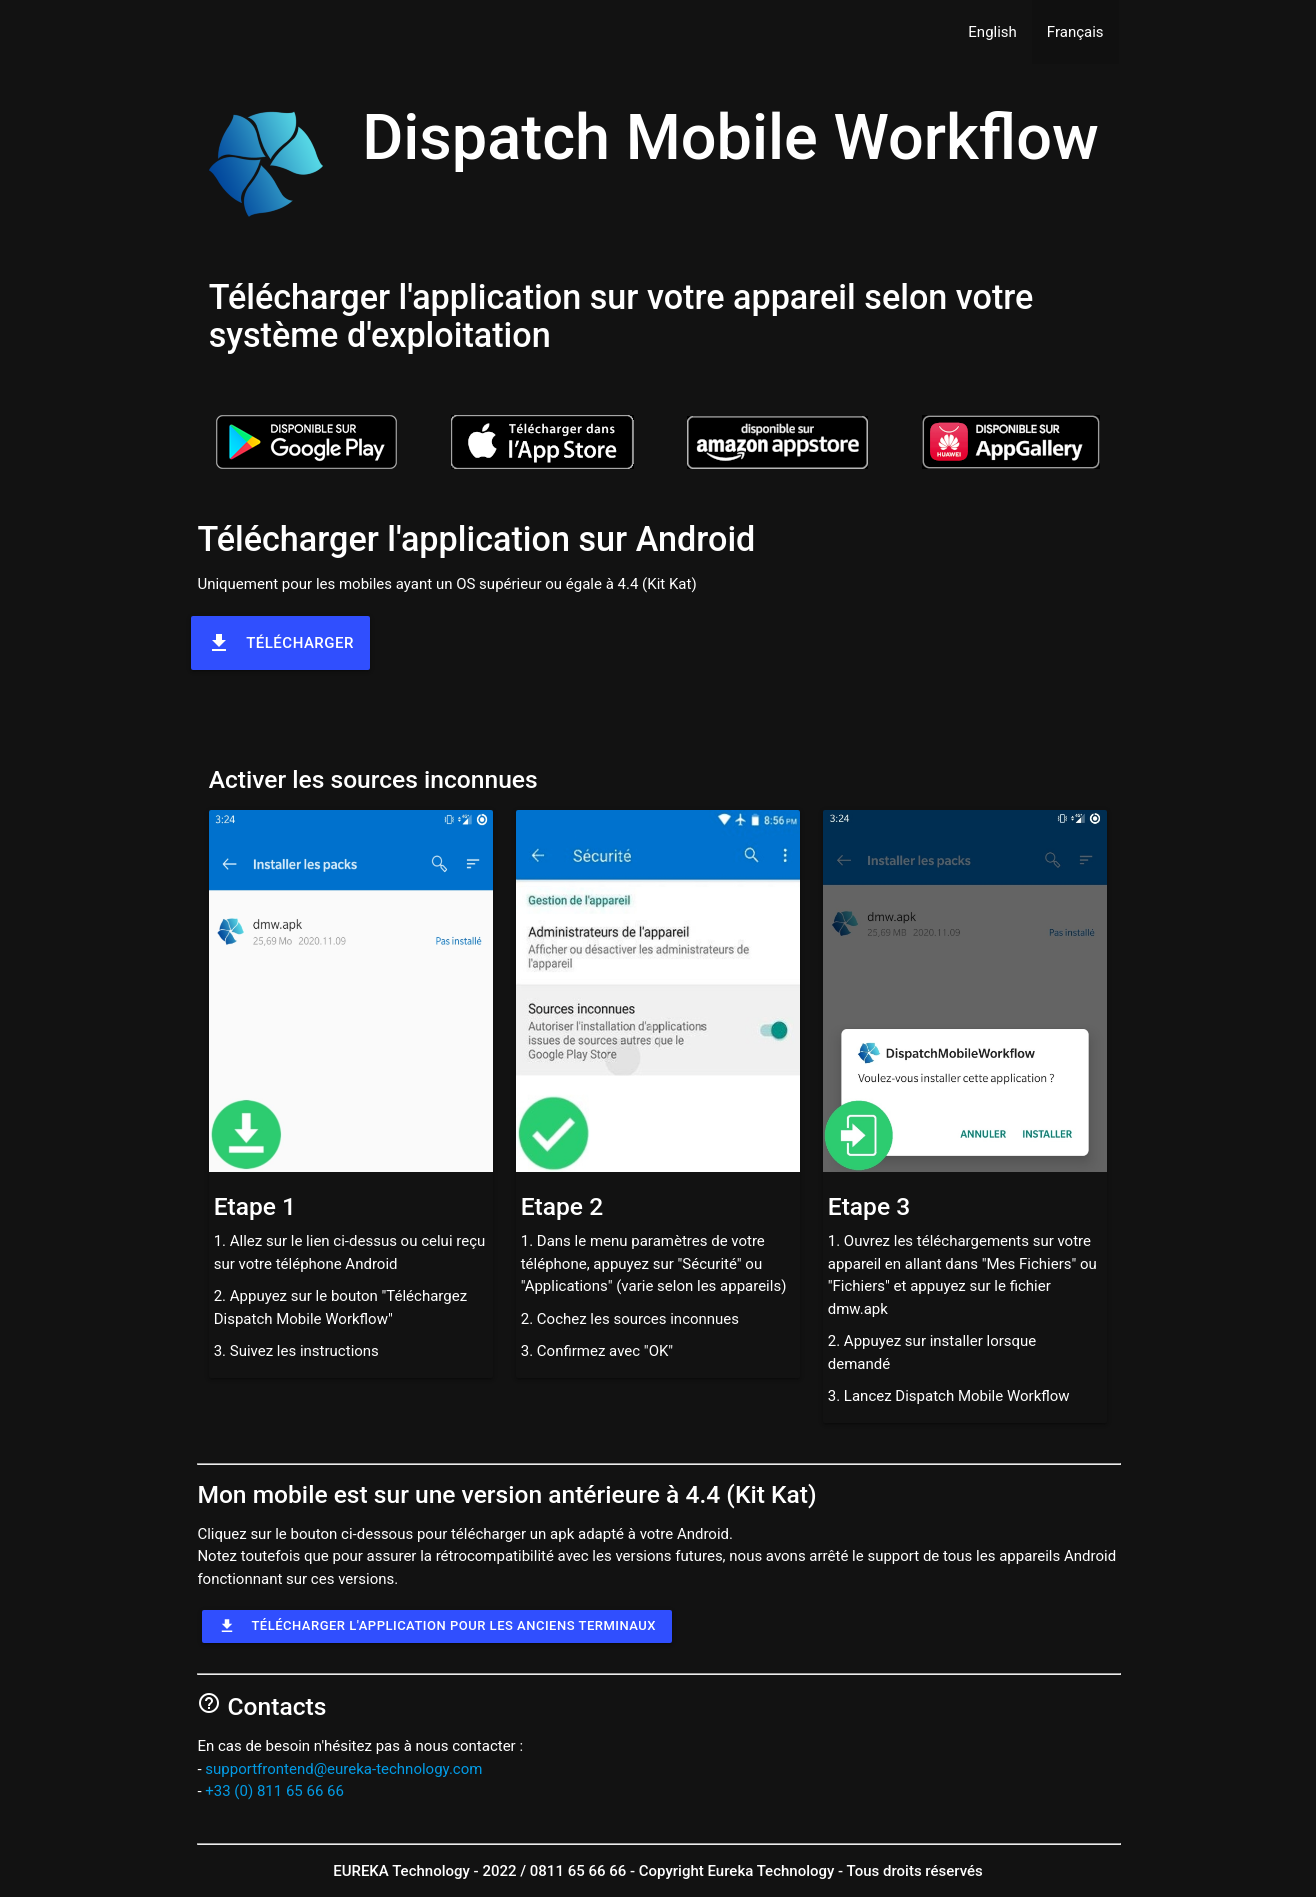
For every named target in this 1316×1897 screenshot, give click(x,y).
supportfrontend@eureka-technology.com (343, 1769)
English (992, 32)
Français (1075, 32)
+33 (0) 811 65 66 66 (274, 1791)
